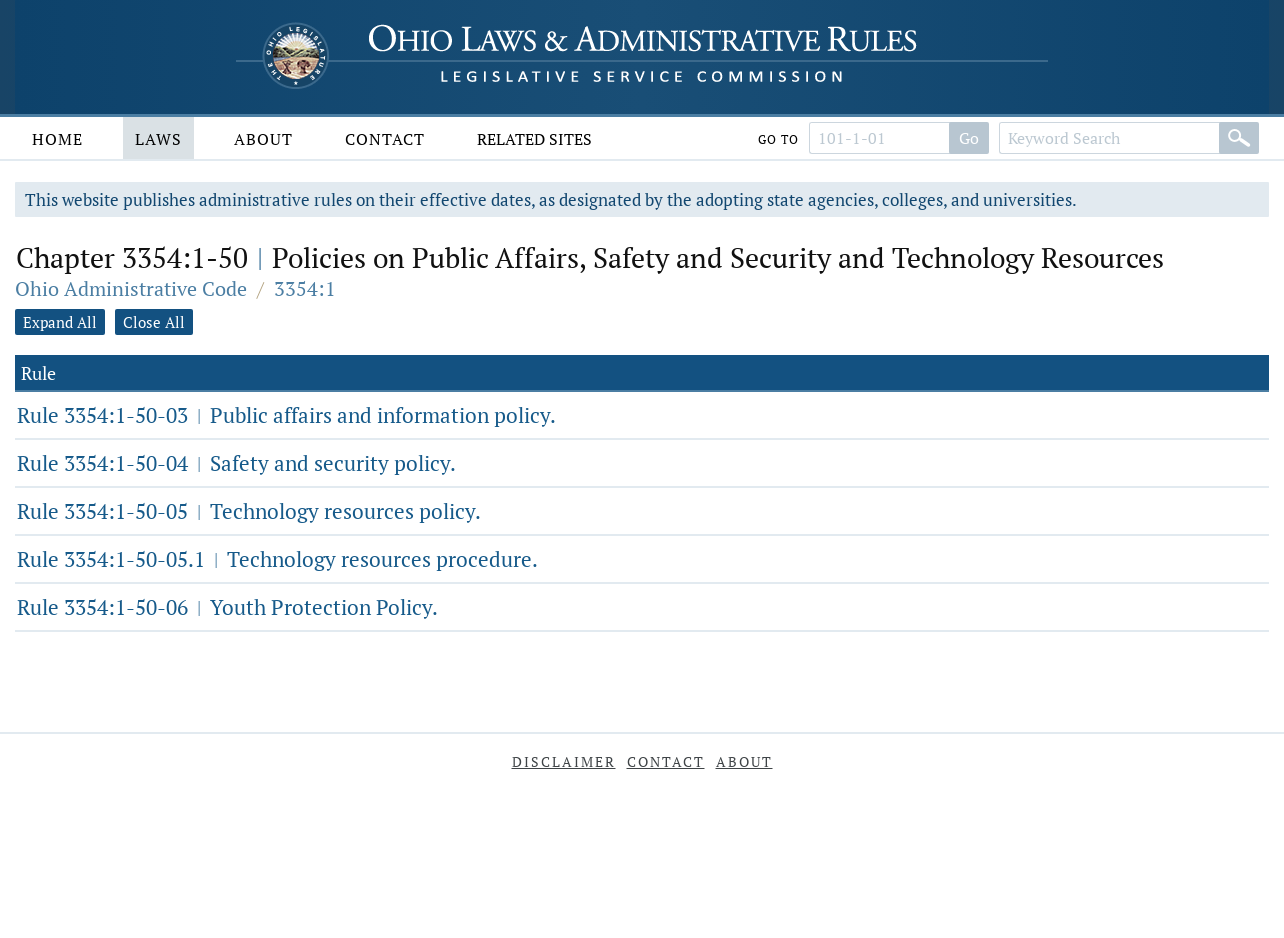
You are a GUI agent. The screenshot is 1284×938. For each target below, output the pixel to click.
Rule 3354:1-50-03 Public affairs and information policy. (286, 415)
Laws (158, 139)
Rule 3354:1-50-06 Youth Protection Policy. (227, 607)
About (263, 139)
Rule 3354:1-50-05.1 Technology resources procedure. (277, 559)
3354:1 (305, 288)
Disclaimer (564, 761)
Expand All (60, 322)
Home (57, 139)
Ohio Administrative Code (131, 288)
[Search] (1239, 138)
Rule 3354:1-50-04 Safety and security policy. (236, 463)
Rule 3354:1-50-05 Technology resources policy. (249, 511)
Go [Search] (969, 138)
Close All (154, 322)
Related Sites (534, 139)
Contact (385, 139)
